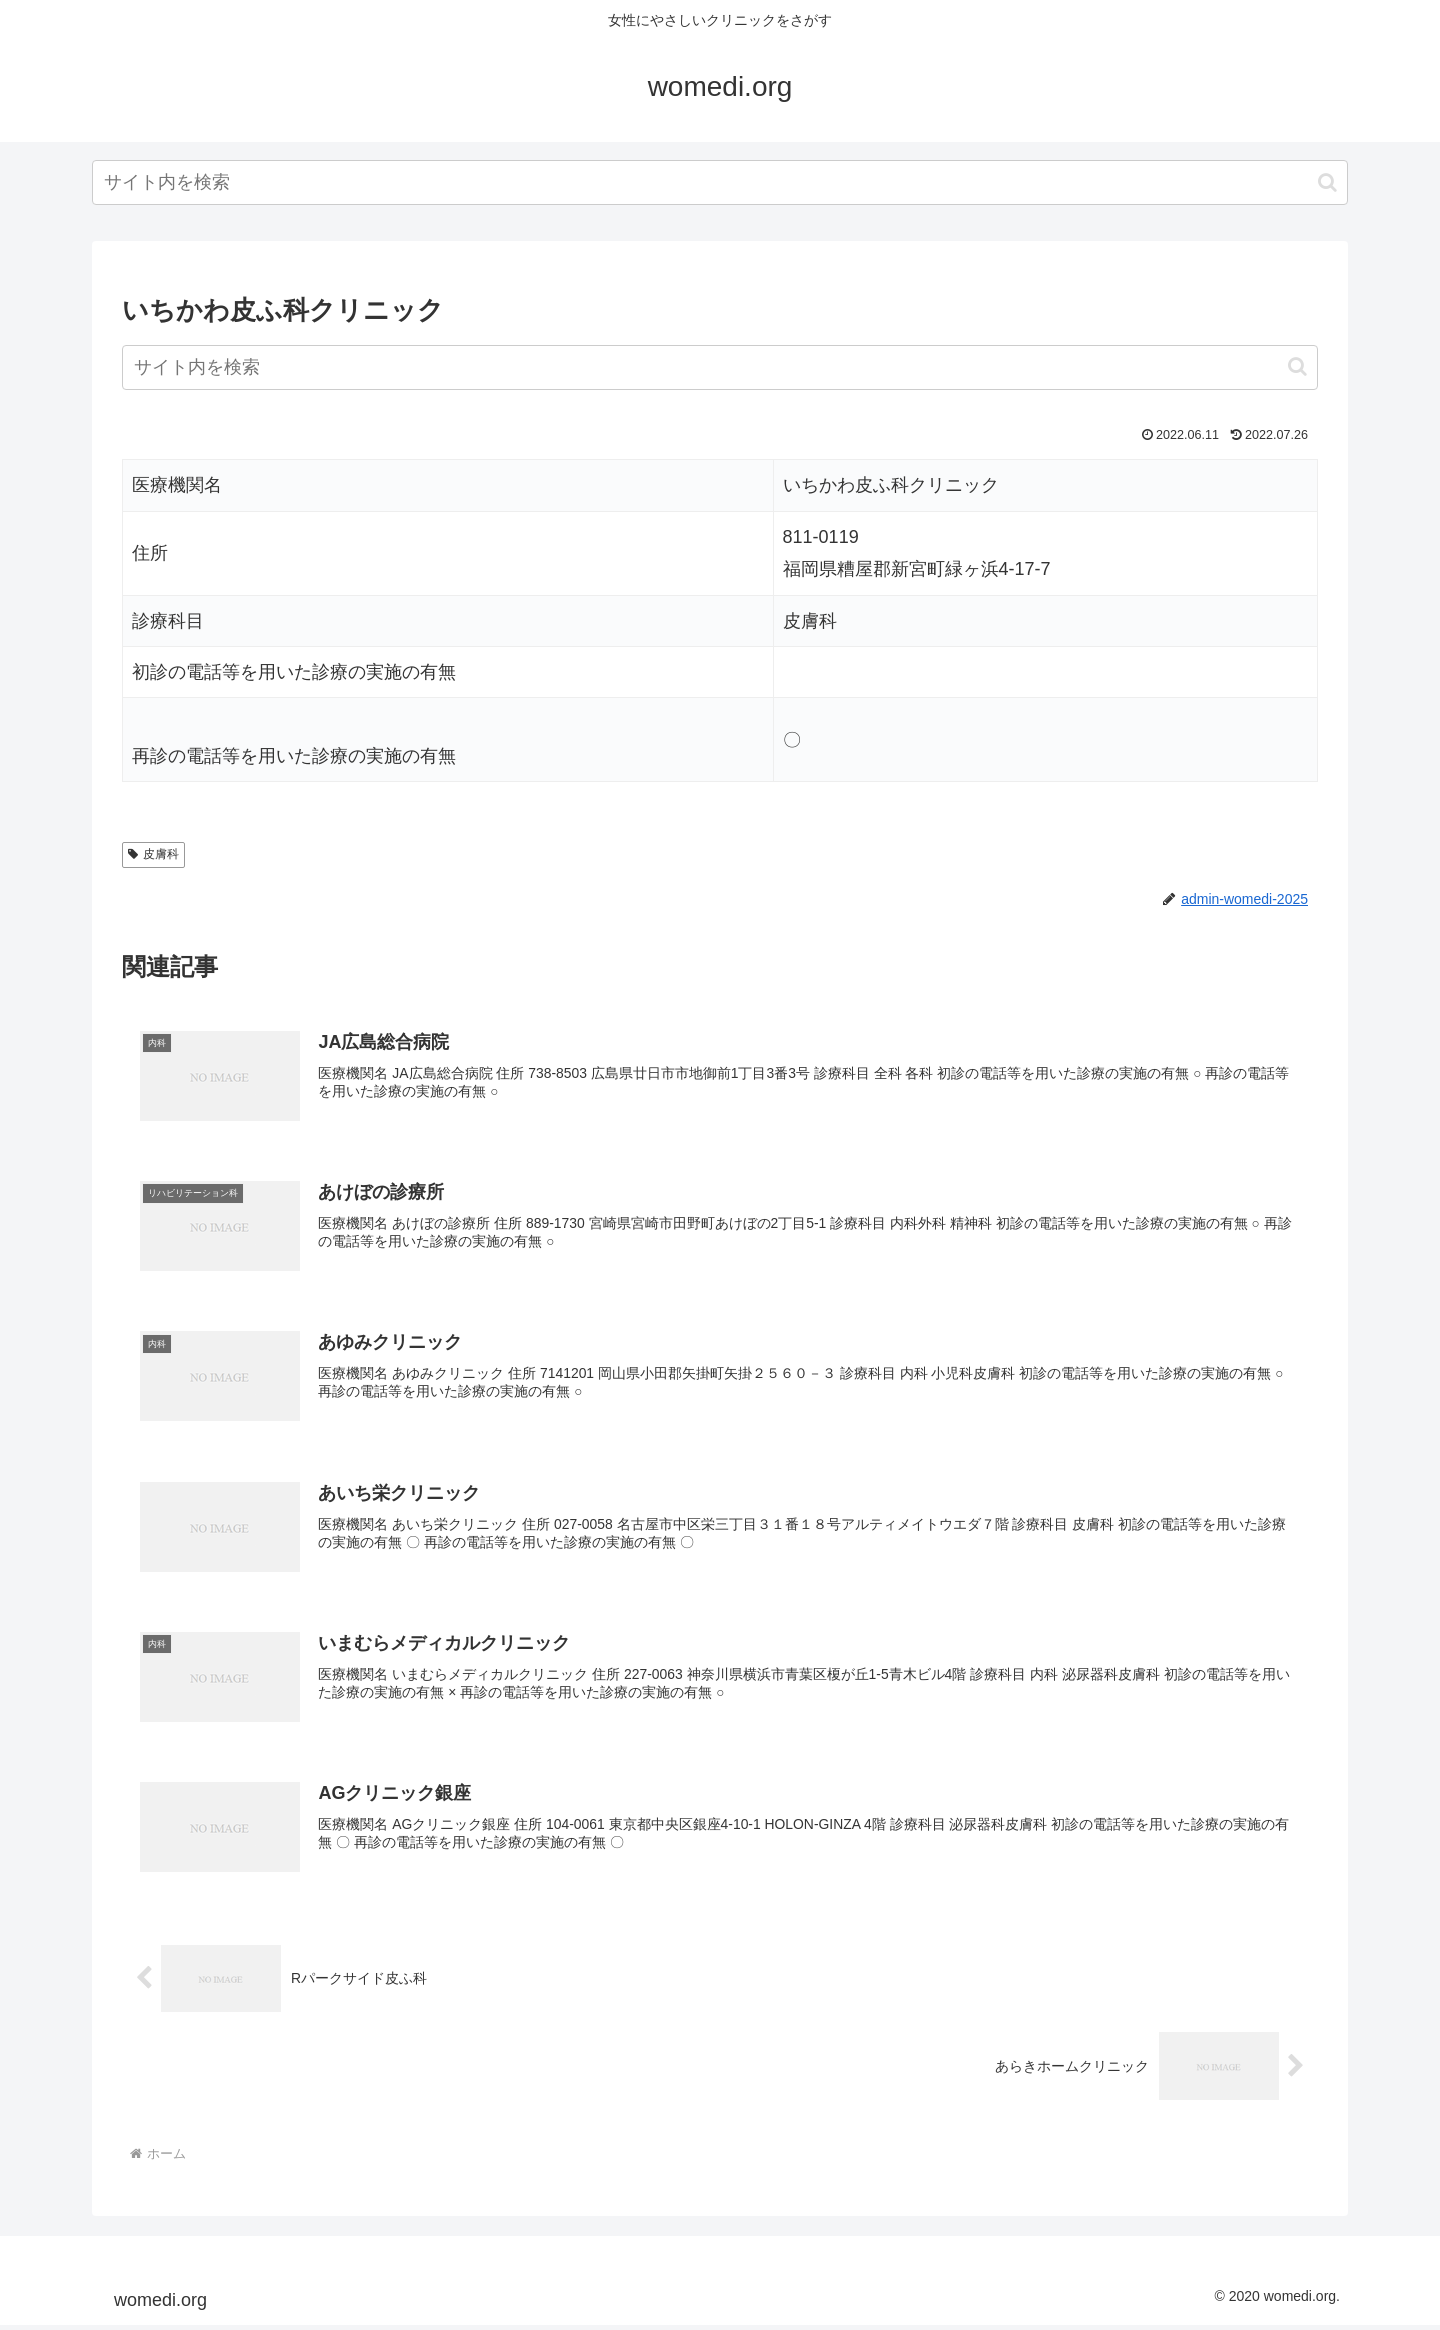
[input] (720, 182)
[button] (1327, 182)
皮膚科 (153, 854)
